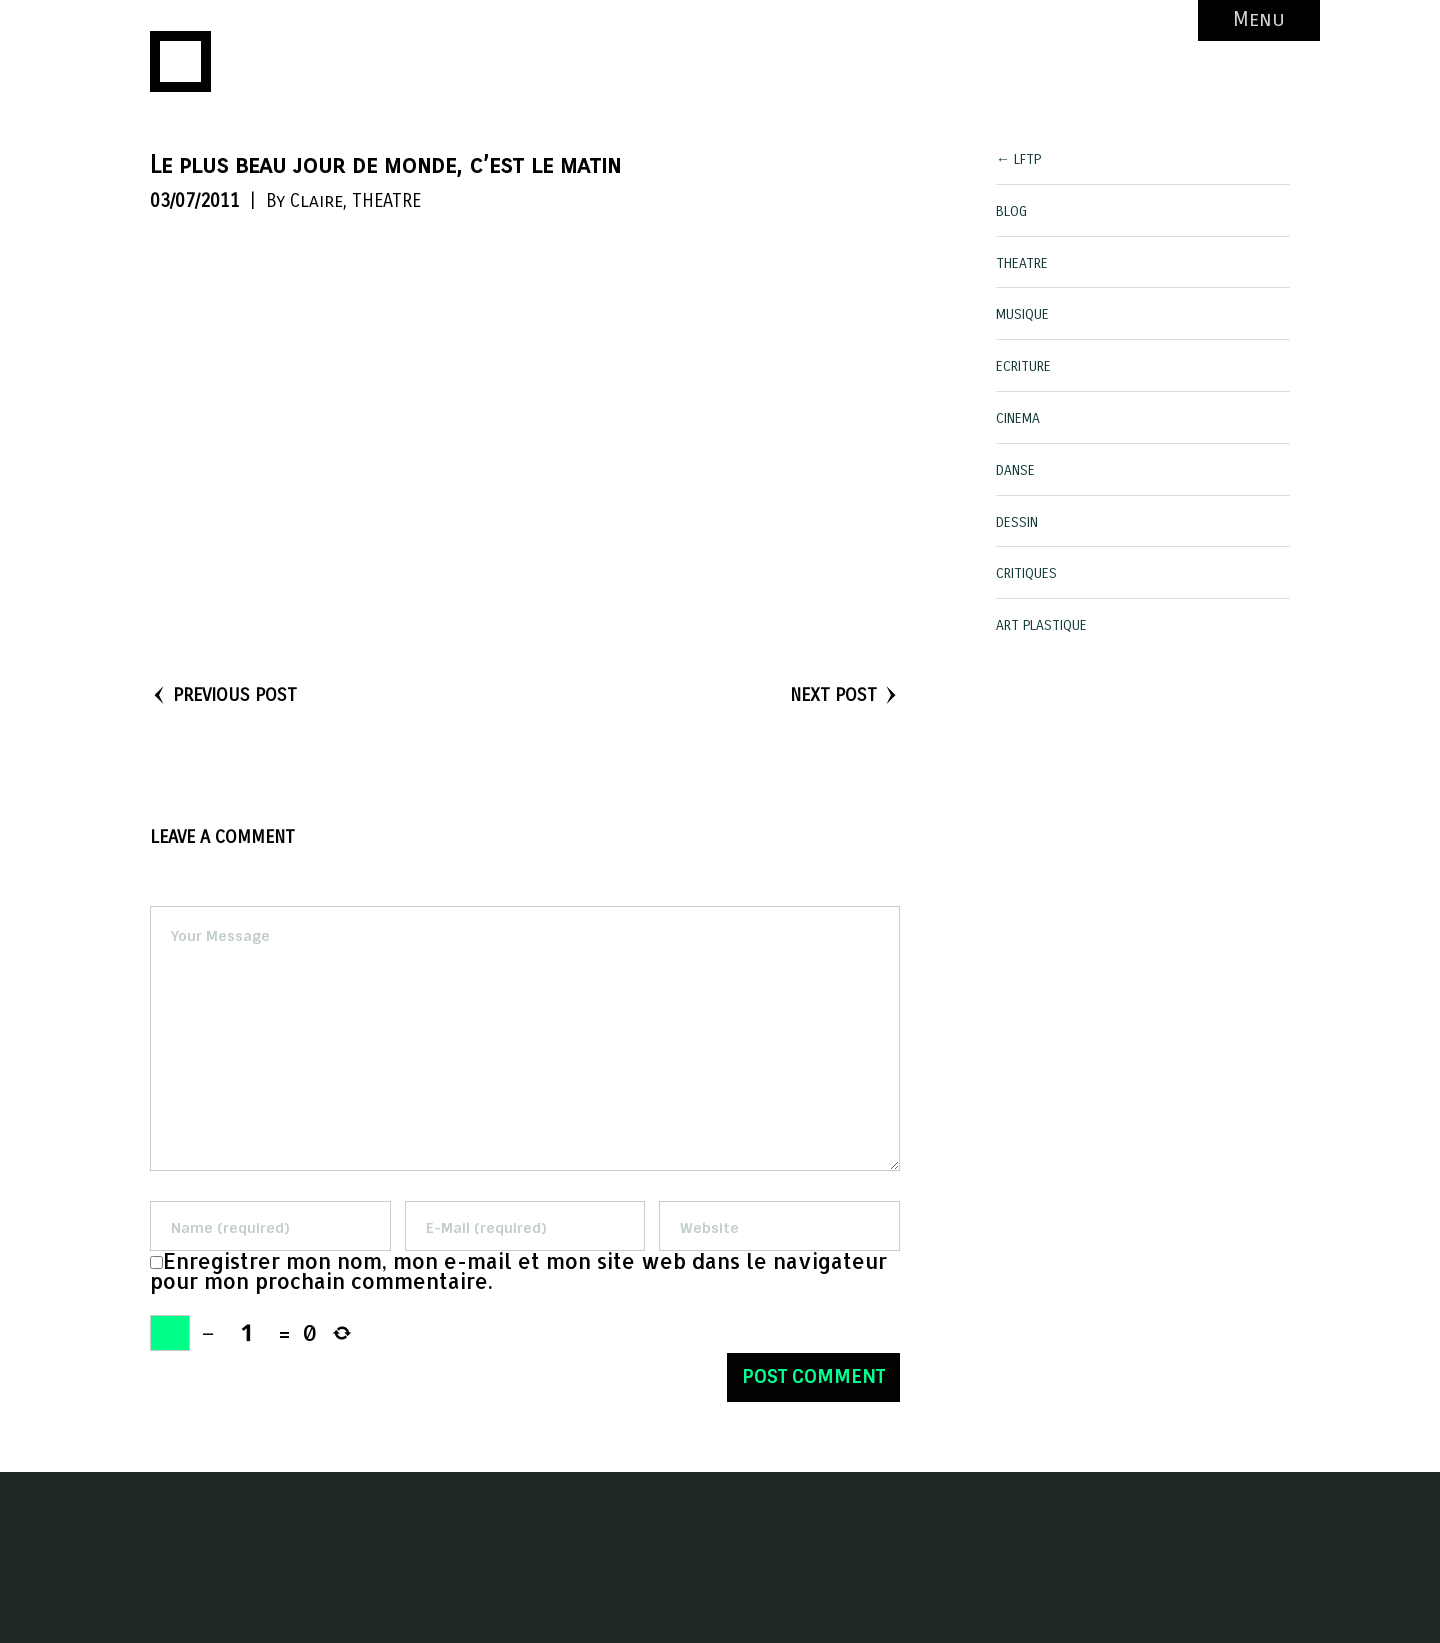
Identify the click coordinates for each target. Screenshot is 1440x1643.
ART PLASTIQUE (1041, 625)
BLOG (1011, 211)
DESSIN (1017, 522)
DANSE (1015, 470)
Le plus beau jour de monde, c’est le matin (385, 165)
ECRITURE (1023, 366)
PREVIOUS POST (223, 695)
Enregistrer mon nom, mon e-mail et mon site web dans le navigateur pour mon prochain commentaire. (518, 1271)
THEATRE (386, 201)
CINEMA (1018, 418)
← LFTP (1018, 159)
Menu (1259, 19)
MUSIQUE (1022, 314)
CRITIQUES (1026, 573)
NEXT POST (845, 695)
